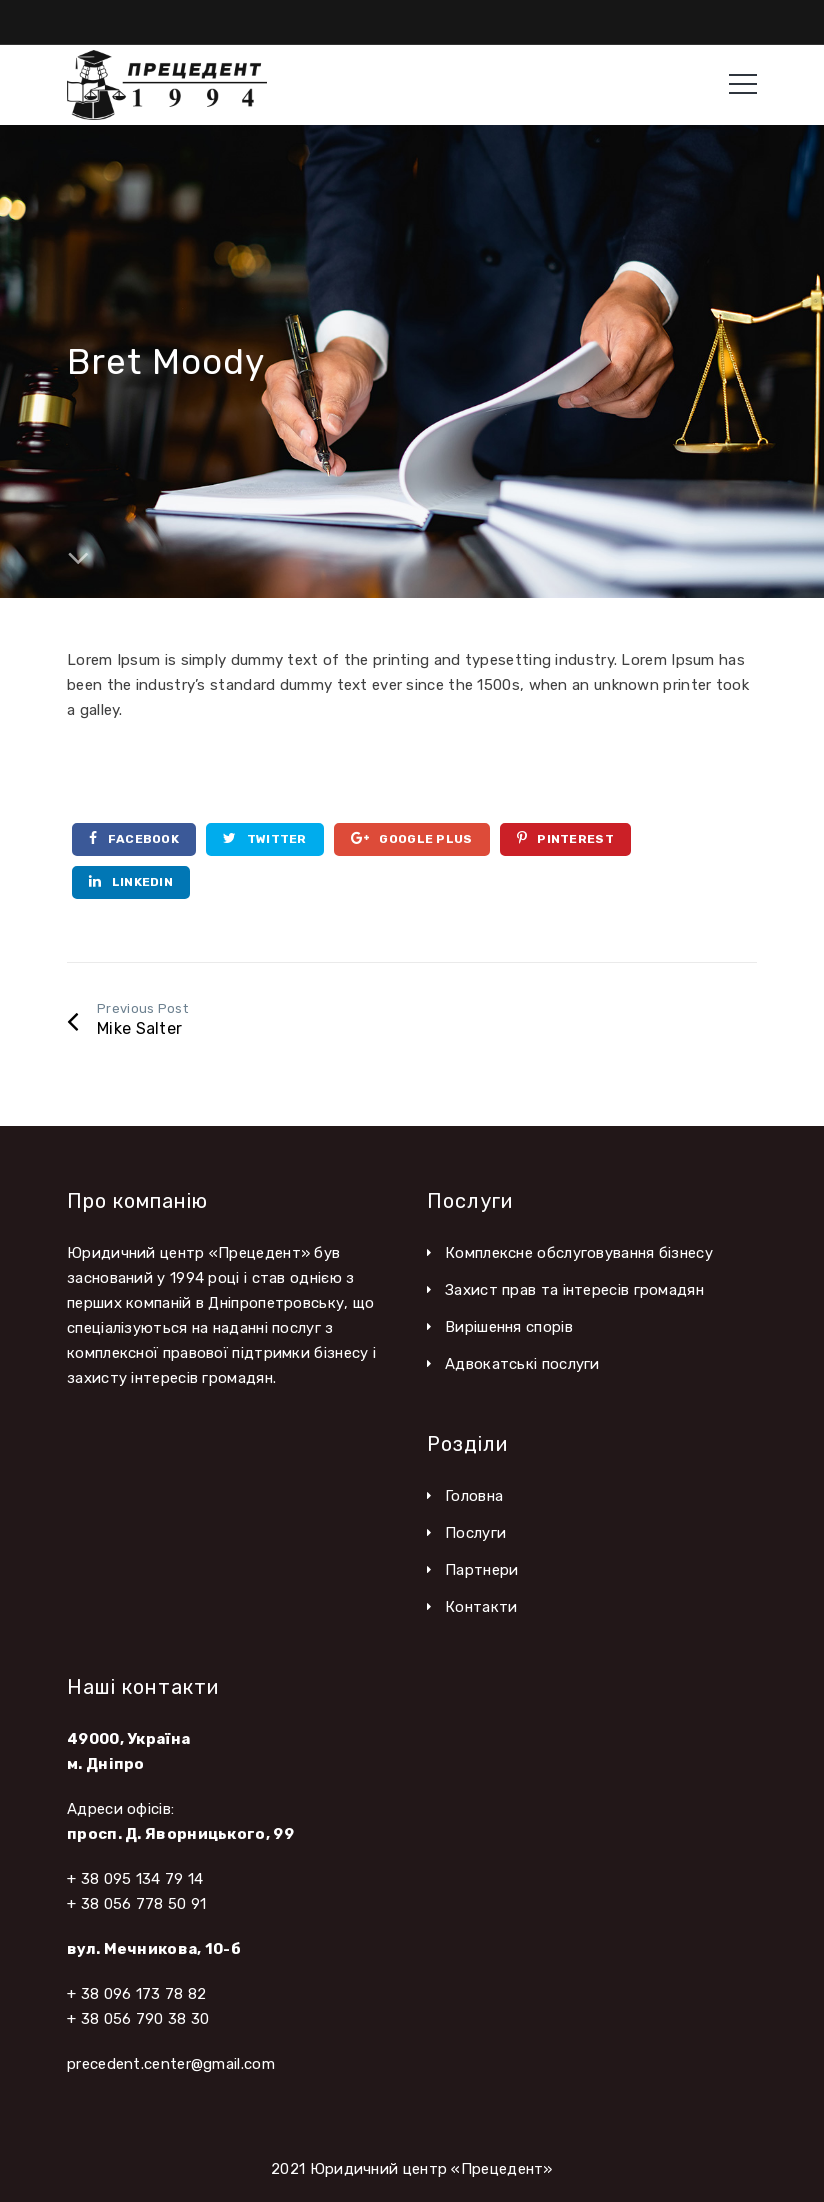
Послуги (475, 1533)
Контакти (481, 1607)
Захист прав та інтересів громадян (574, 1290)
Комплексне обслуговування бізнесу (579, 1253)
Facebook (134, 838)
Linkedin (131, 881)
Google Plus (412, 838)
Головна (474, 1496)
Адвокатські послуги (522, 1364)
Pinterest (565, 838)
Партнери (481, 1570)
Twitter (265, 838)
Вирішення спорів (509, 1327)
